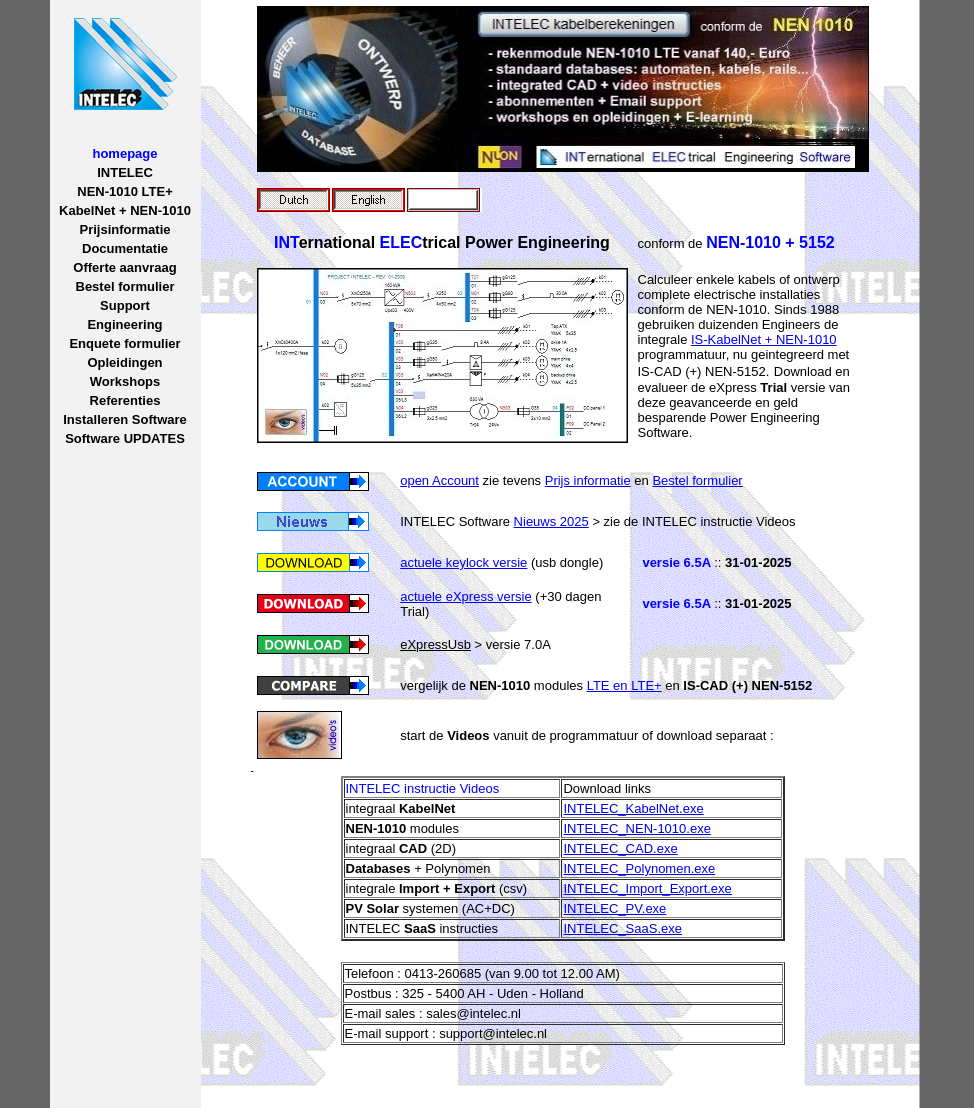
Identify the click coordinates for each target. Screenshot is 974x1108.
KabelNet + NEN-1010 (125, 210)
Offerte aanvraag (124, 267)
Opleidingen (124, 362)
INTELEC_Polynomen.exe (639, 868)
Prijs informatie (588, 480)
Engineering (124, 324)
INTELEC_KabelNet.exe (633, 808)
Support (125, 305)
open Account (439, 480)
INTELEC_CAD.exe (620, 848)
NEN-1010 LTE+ (125, 191)
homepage (124, 153)
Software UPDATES (125, 438)
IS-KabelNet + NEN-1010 (764, 339)
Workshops (125, 381)
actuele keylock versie (463, 562)
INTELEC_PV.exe (614, 908)
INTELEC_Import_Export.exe (647, 888)
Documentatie (125, 248)
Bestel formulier (125, 286)
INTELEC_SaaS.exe (622, 928)
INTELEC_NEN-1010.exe (636, 828)
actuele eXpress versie (466, 596)
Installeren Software (125, 419)
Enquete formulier (124, 343)
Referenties (125, 400)
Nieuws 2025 (551, 521)
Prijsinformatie (124, 229)
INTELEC (125, 172)
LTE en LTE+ (624, 685)
